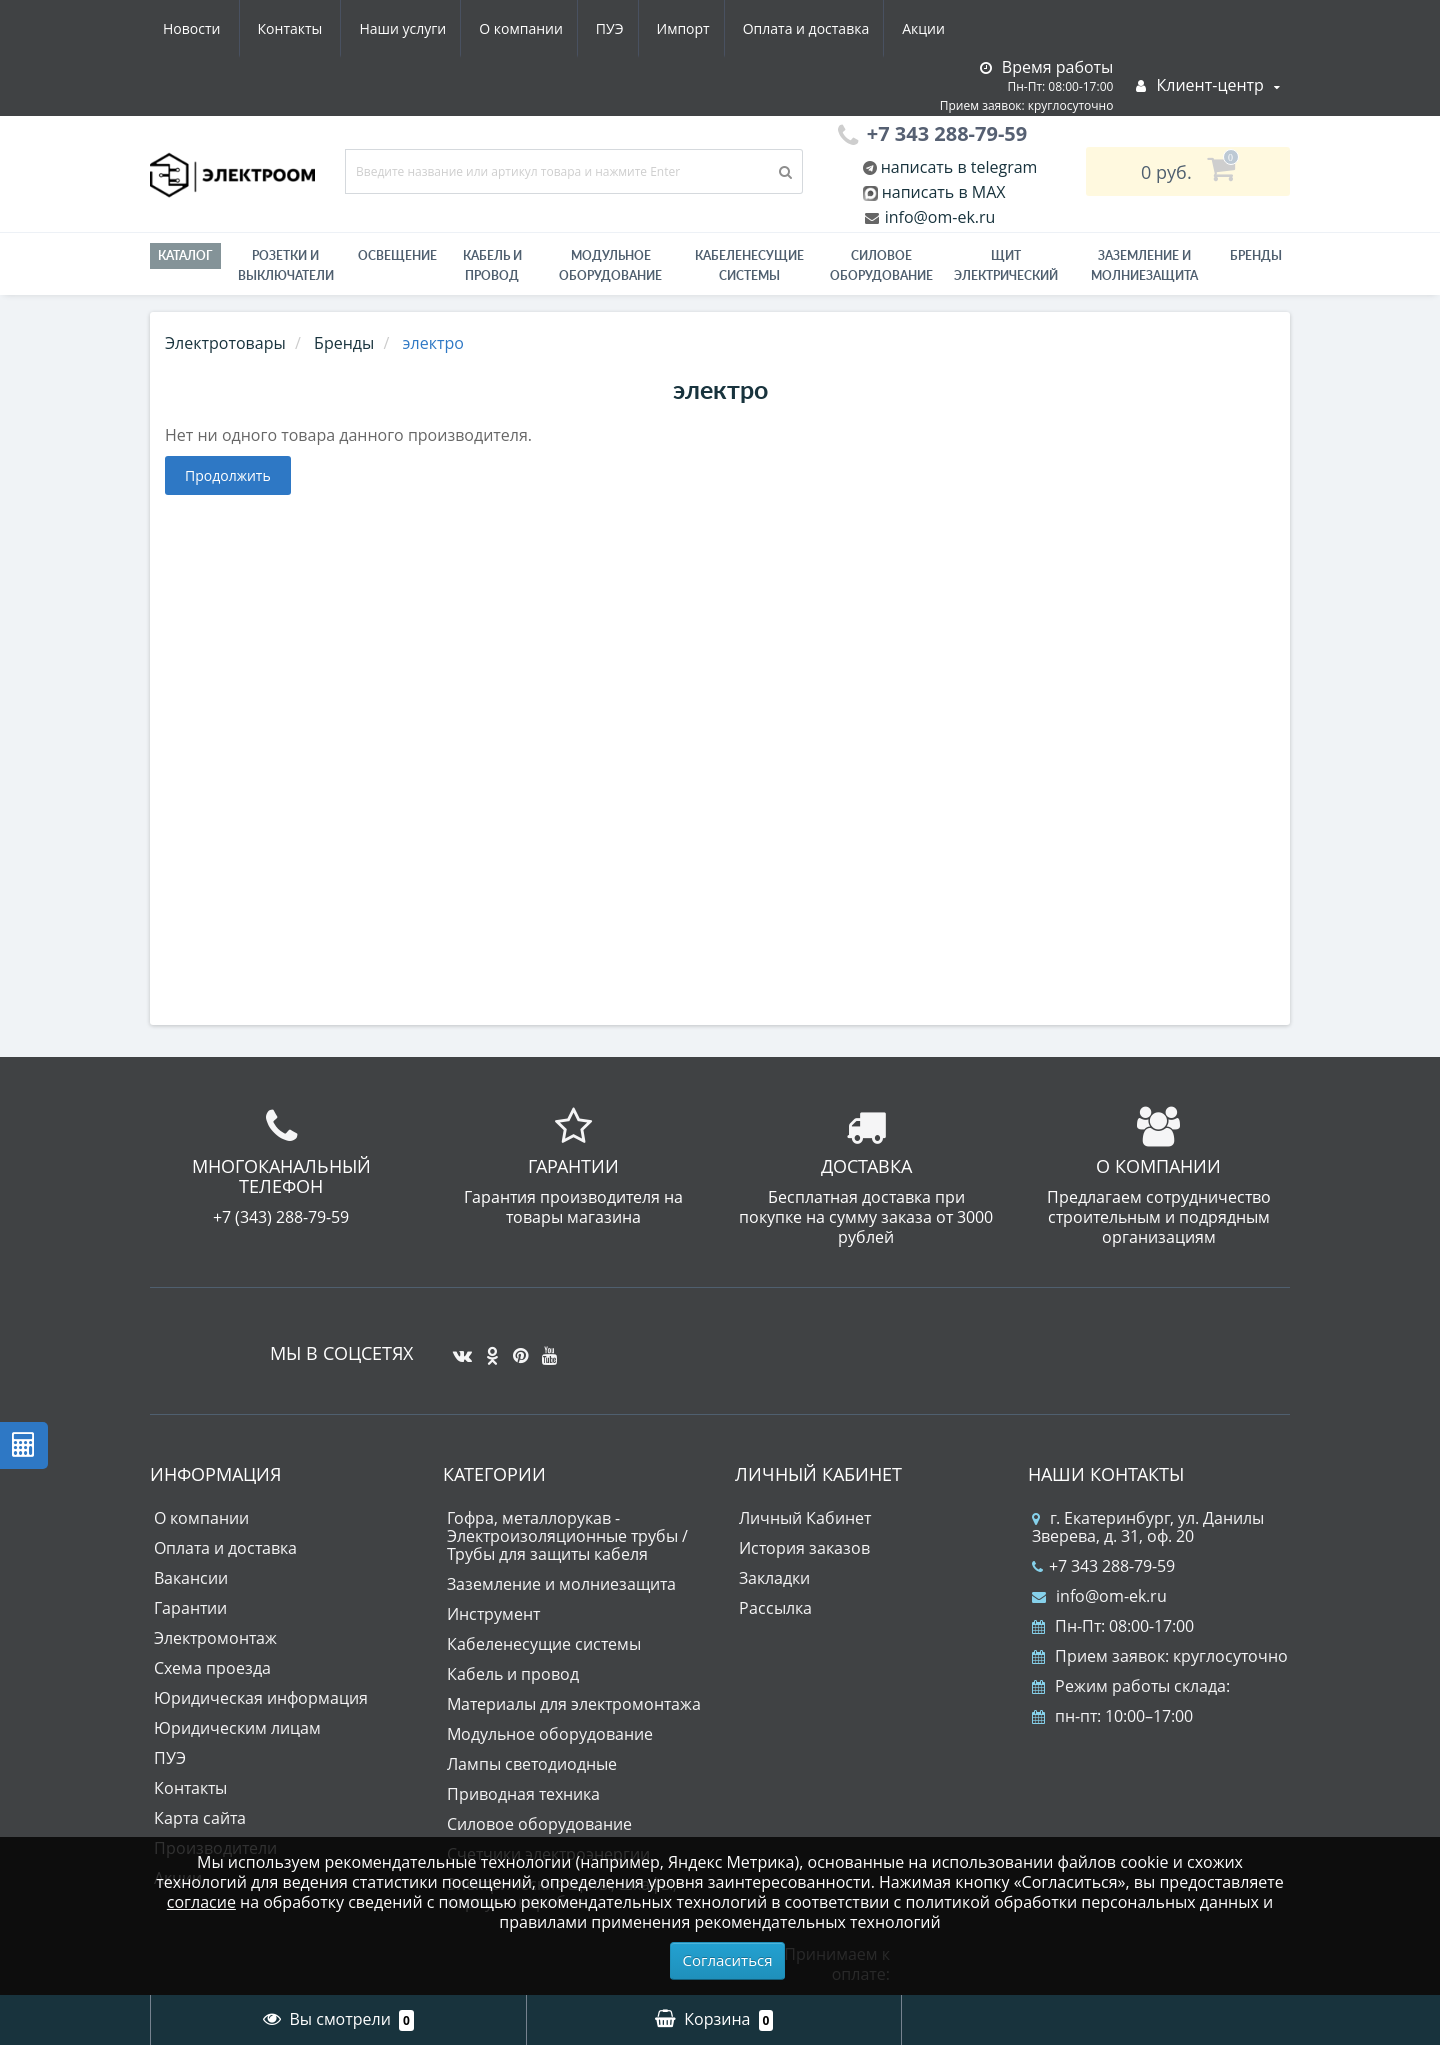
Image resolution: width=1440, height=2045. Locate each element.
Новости (834, 28)
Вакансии (191, 1578)
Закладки (774, 1578)
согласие (201, 1902)
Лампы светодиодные (532, 1764)
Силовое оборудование (881, 265)
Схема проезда (212, 1668)
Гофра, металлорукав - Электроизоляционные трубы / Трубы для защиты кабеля (567, 1536)
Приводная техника (523, 1794)
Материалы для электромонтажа (574, 1704)
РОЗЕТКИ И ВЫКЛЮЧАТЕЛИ (286, 265)
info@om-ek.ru (938, 217)
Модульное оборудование (610, 265)
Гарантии (190, 1608)
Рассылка (775, 1608)
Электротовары (225, 343)
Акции (747, 28)
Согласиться (728, 1960)
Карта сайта (200, 1818)
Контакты (933, 28)
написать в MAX (944, 192)
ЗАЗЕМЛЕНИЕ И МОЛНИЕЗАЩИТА (1144, 265)
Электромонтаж (215, 1638)
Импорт (499, 28)
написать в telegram (957, 167)
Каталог (185, 255)
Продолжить (228, 475)
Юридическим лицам (237, 1728)
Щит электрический (1006, 265)
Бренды (1256, 255)
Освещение (397, 255)
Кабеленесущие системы (749, 265)
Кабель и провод (492, 265)
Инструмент (493, 1614)
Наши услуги (206, 28)
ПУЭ (422, 28)
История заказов (804, 1548)
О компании (329, 28)
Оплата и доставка (626, 28)
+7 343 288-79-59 (1103, 1566)
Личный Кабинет (805, 1518)
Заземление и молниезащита (561, 1584)
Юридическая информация (261, 1698)
